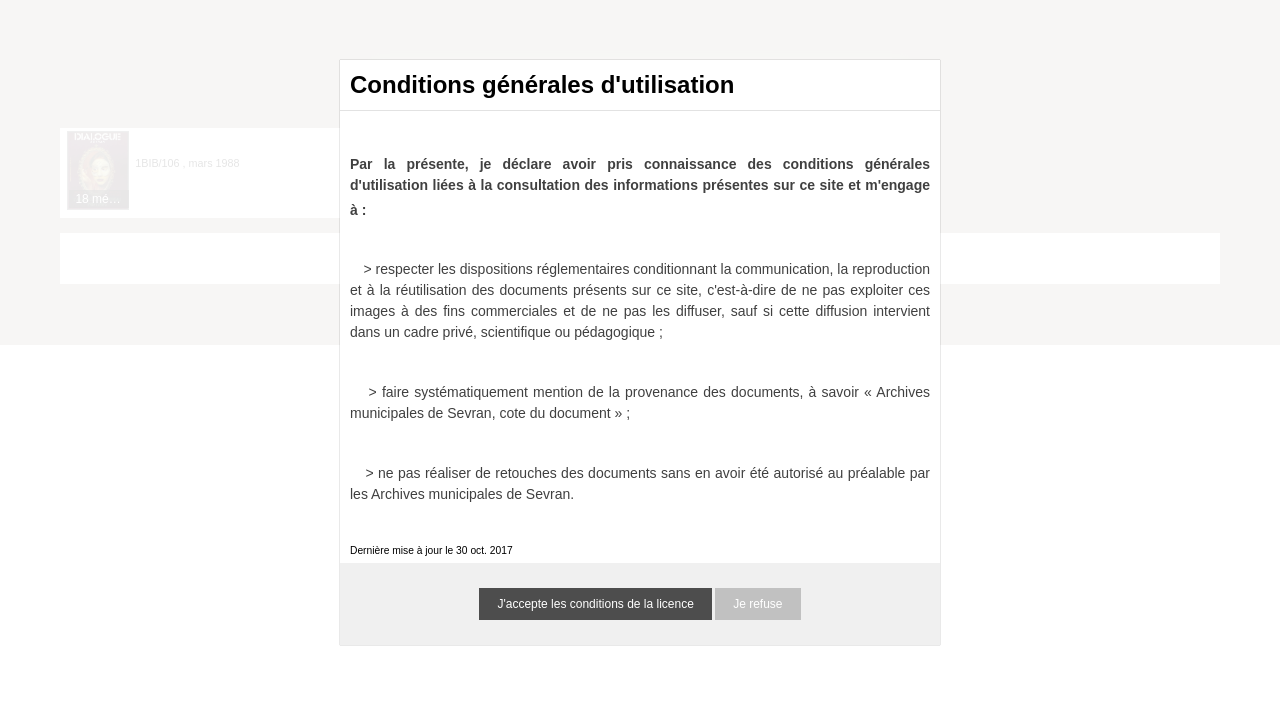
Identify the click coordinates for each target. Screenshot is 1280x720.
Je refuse (757, 604)
